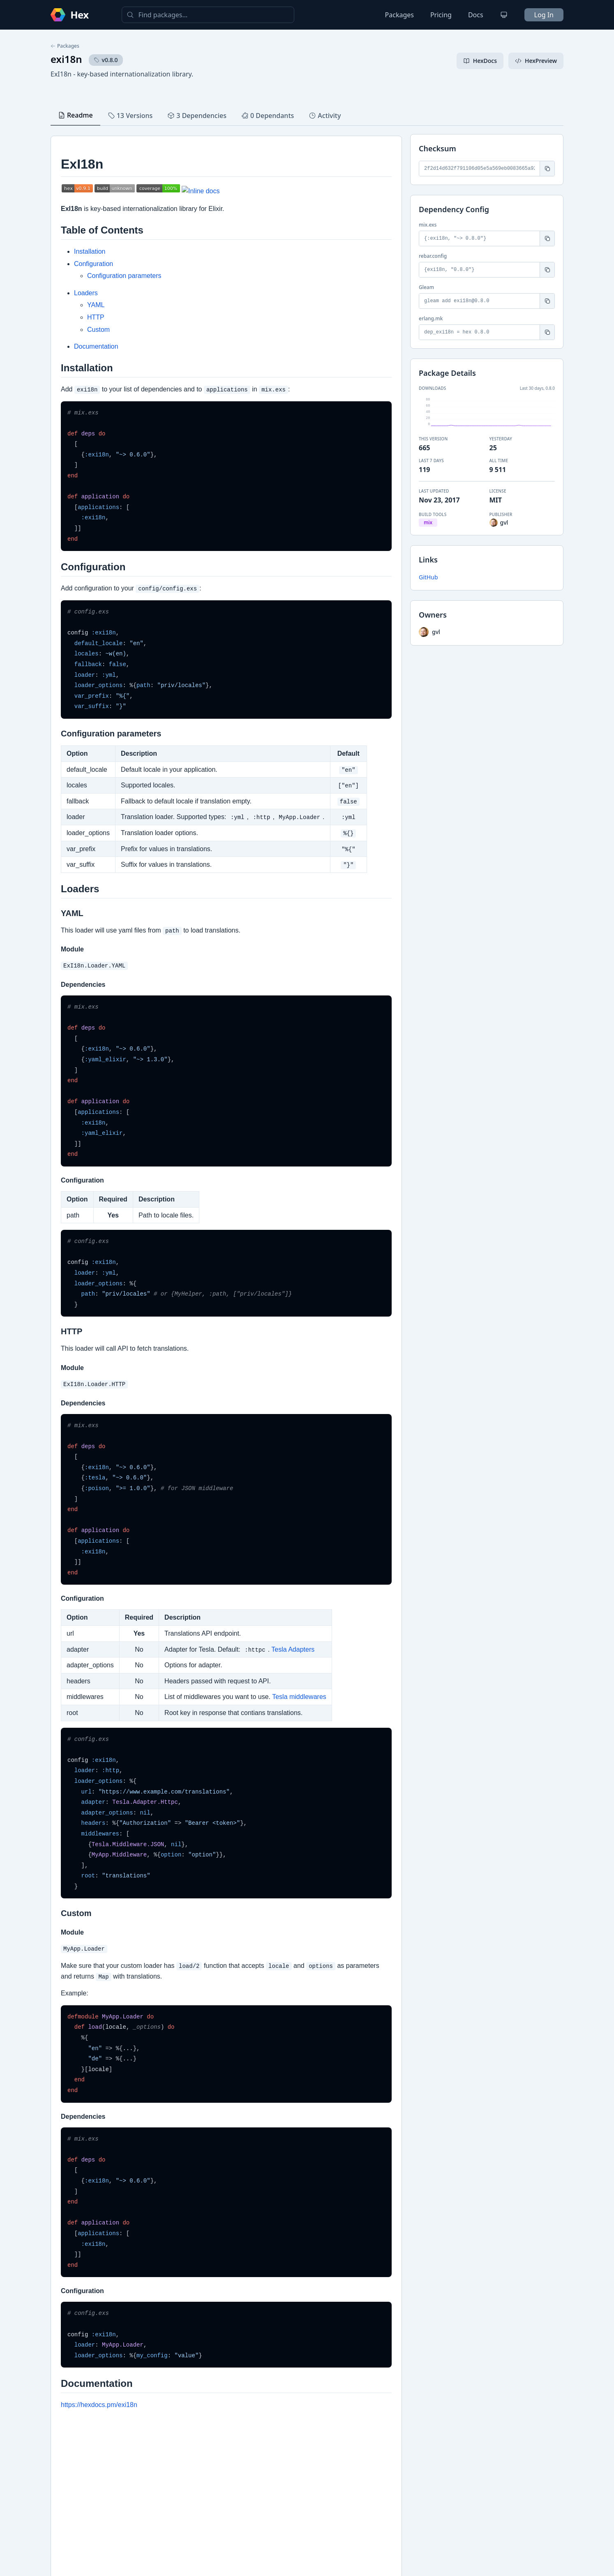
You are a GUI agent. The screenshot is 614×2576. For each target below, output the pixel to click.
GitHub (428, 577)
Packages (399, 14)
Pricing (441, 14)
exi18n (66, 59)
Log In (544, 14)
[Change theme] (504, 15)
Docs (475, 14)
